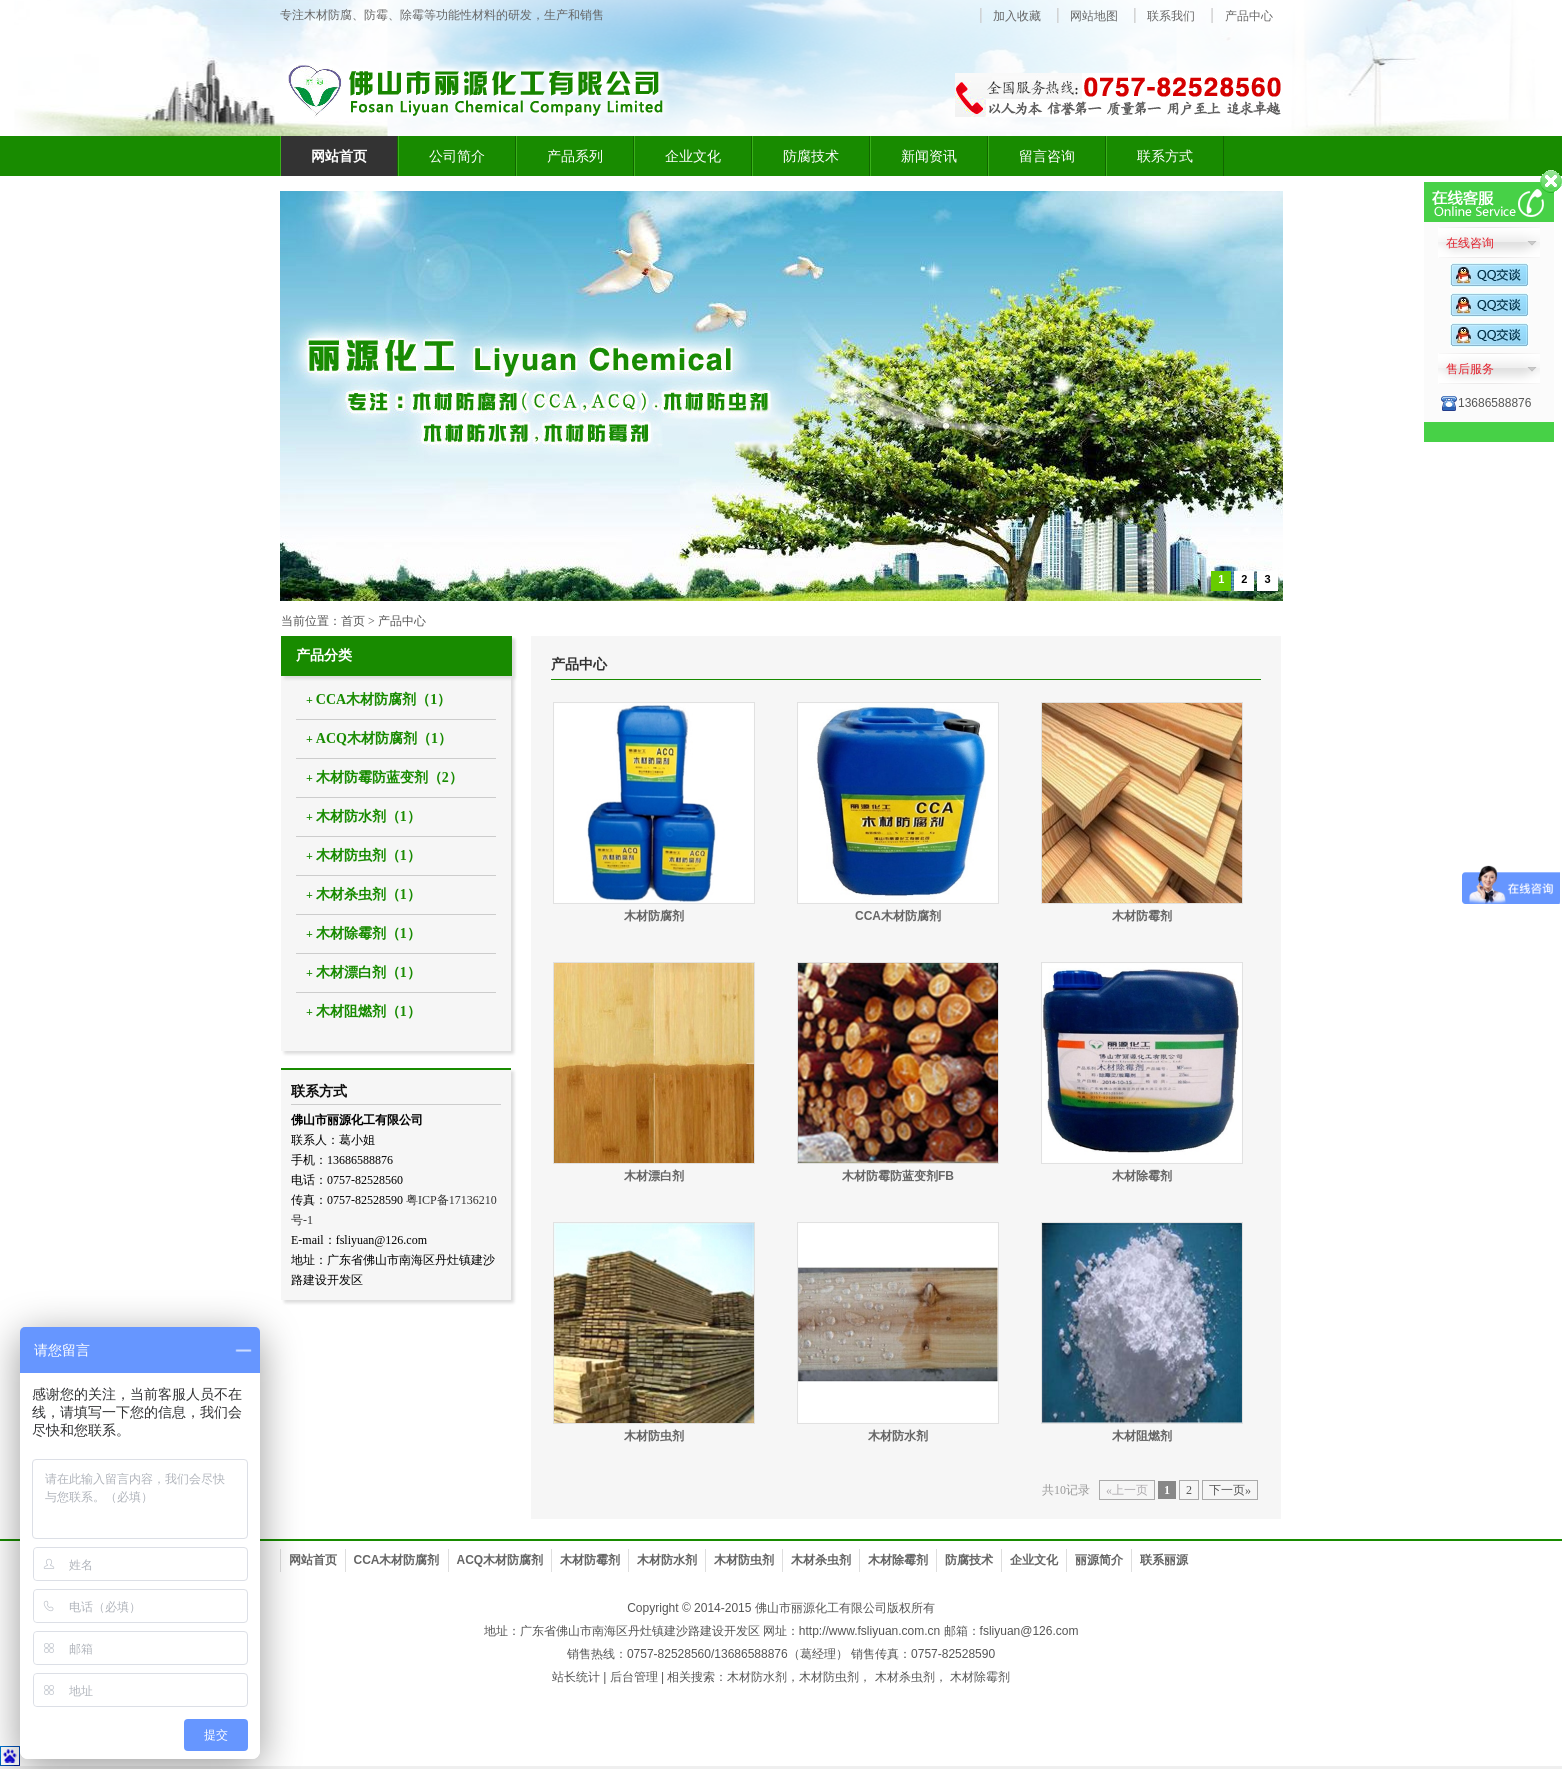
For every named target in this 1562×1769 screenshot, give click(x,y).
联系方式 (1165, 156)
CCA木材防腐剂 (898, 916)
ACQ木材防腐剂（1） (384, 738)
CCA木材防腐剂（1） (383, 699)
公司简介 (457, 156)
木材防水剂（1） (368, 816)
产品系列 (575, 156)
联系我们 (1171, 16)
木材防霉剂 (1142, 916)
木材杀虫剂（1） (368, 894)
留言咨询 (1047, 156)
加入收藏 (1017, 16)
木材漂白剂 (654, 1176)
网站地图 (1094, 16)
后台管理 (634, 1677)
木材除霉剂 (1142, 1176)
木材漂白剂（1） (368, 972)
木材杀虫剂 (821, 1560)
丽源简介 (1099, 1560)
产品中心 (1249, 16)
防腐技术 (811, 156)
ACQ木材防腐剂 (500, 1560)
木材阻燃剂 (1142, 1436)
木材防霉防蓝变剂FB (898, 1176)
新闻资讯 (929, 156)
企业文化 (693, 156)
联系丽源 (1164, 1560)
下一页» (1230, 1490)
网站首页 (313, 1560)
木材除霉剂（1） (368, 933)
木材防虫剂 (654, 1436)
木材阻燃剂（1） (368, 1011)
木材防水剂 (898, 1436)
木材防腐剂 (654, 916)
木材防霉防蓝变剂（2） (389, 777)
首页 (353, 621)
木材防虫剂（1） (368, 855)
